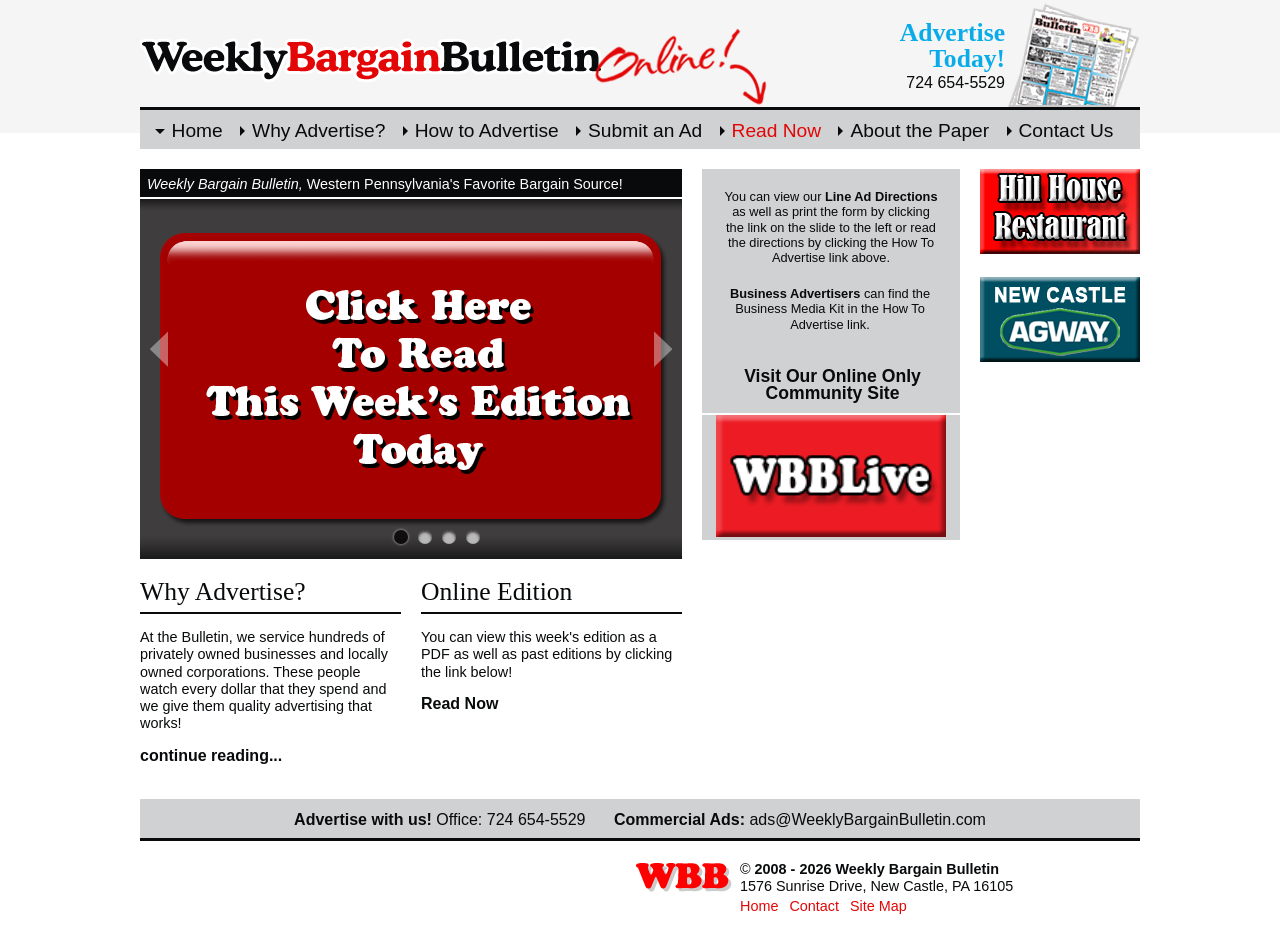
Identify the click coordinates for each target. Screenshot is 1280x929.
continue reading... (211, 755)
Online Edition (496, 591)
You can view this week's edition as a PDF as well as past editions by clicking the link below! (546, 654)
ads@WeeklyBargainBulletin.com (867, 819)
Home (197, 130)
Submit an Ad (645, 130)
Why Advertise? (318, 130)
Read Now (777, 130)
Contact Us (1066, 130)
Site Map (878, 906)
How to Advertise (487, 130)
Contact (814, 906)
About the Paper (919, 130)
